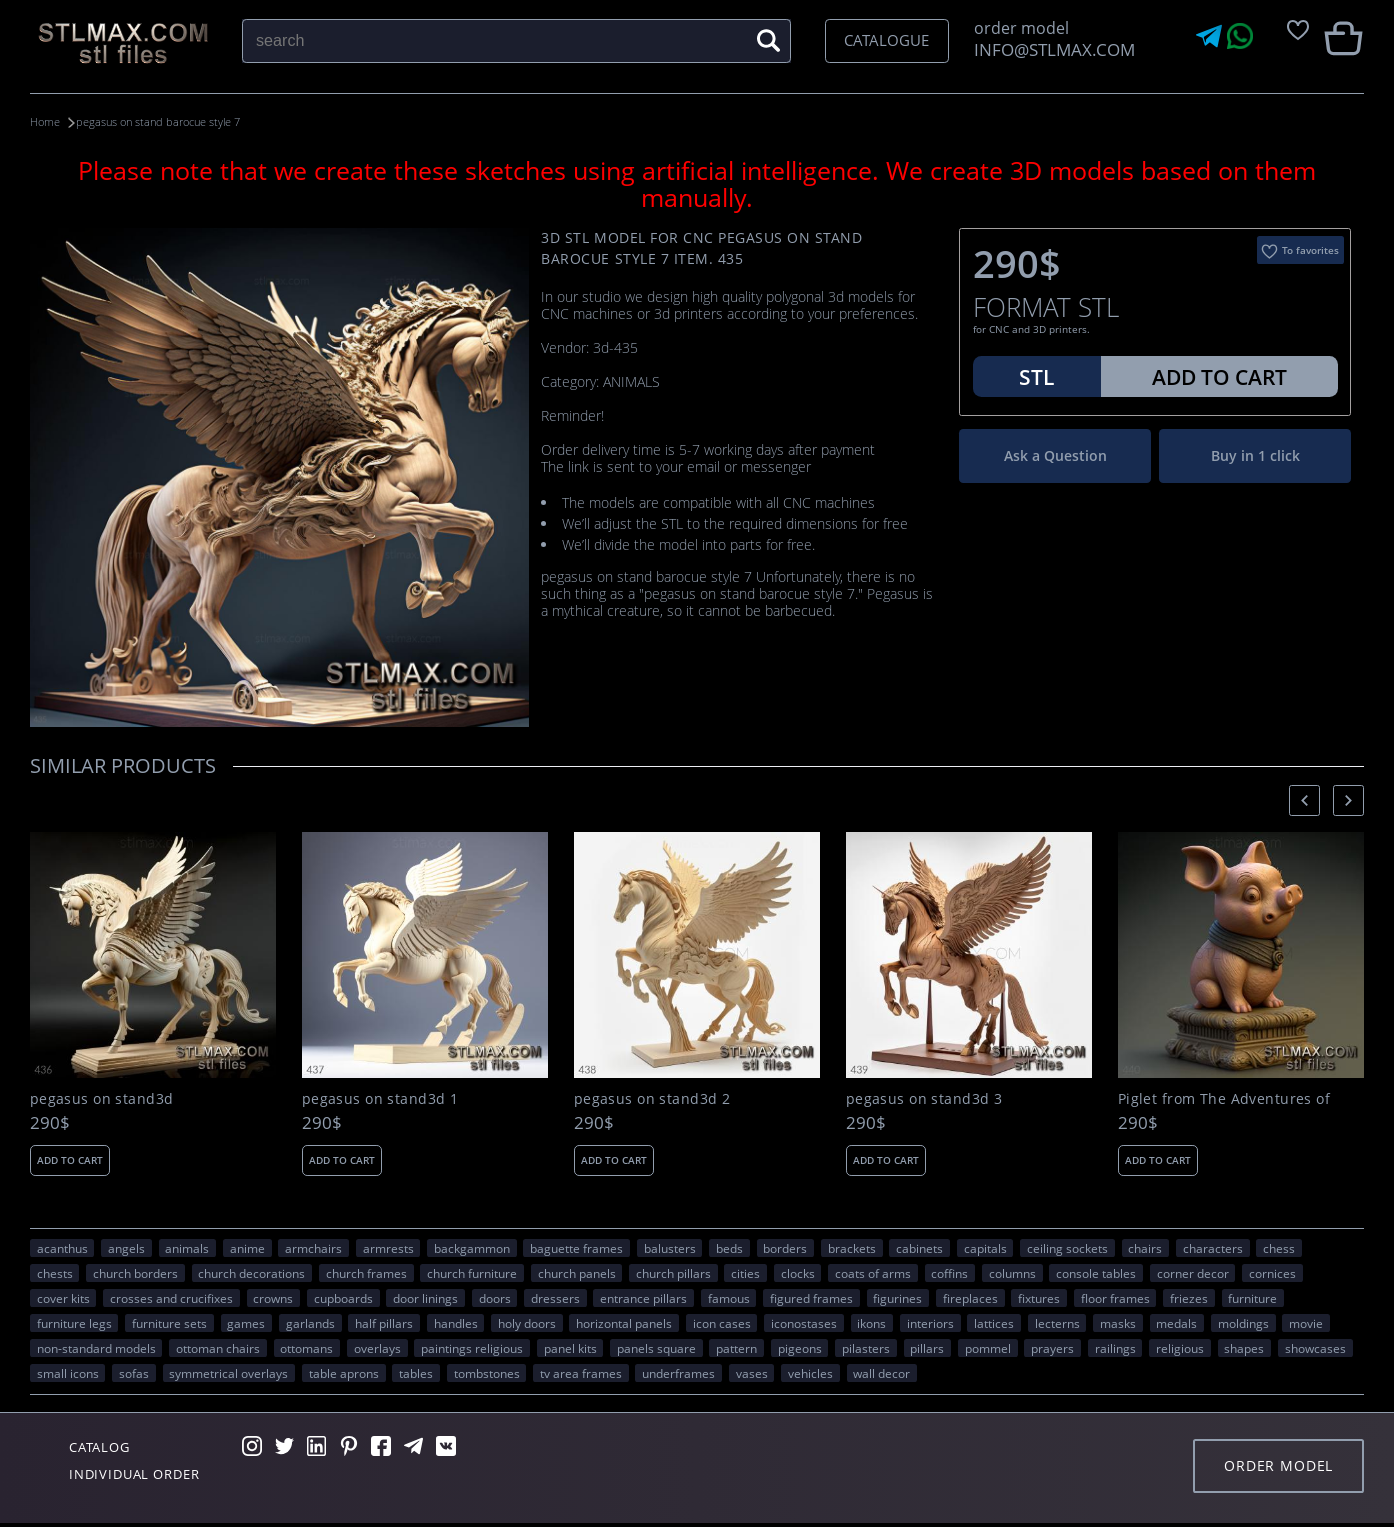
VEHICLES (810, 1372)
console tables (1096, 1272)
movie (1306, 1322)
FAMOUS (729, 1297)
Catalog (105, 1448)
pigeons (800, 1347)
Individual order (144, 1478)
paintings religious (472, 1347)
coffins (949, 1272)
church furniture (472, 1272)
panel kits (570, 1347)
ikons (871, 1322)
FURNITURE (1252, 1297)
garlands (310, 1322)
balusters (670, 1247)
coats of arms (873, 1272)
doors (495, 1297)
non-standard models (96, 1347)
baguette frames (576, 1247)
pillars (927, 1347)
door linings (425, 1297)
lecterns (1057, 1322)
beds (729, 1247)
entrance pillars (643, 1297)
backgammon (472, 1247)
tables (416, 1372)
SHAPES (1244, 1347)
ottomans (306, 1347)
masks (1118, 1322)
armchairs (313, 1247)
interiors (930, 1322)
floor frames (1115, 1297)
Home (47, 121)
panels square (656, 1347)
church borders (135, 1272)
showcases (1315, 1347)
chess (1279, 1247)
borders (785, 1247)
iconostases (804, 1322)
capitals (985, 1247)
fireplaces (970, 1297)
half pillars (384, 1322)
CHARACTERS (1213, 1247)
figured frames (811, 1297)
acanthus (62, 1247)
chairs (1145, 1247)
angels (126, 1247)
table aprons (344, 1372)
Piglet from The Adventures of (1224, 1099)
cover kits (63, 1297)
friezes (1189, 1297)
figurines (897, 1297)
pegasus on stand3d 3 (924, 1099)
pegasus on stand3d (102, 1099)
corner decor (1193, 1272)
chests (55, 1272)
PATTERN (736, 1347)
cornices (1272, 1272)
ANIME (247, 1247)
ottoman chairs (218, 1347)
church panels (577, 1272)
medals (1176, 1322)
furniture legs (74, 1322)
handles (456, 1322)
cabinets (919, 1247)
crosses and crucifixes (171, 1297)
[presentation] (1304, 799)
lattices (994, 1322)
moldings (1243, 1322)
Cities (745, 1272)
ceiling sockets (1067, 1247)
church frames (366, 1272)
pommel (988, 1347)
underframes (678, 1372)
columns (1012, 1272)
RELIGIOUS (1180, 1347)
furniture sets (169, 1322)
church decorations (251, 1272)
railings (1115, 1347)
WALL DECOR (881, 1372)
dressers (555, 1297)
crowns (273, 1297)
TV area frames (581, 1372)
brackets (852, 1247)
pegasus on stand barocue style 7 (180, 121)
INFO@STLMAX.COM (1050, 49)
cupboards (343, 1297)
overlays (377, 1347)
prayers (1052, 1347)
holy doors (527, 1322)
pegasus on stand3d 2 (652, 1099)
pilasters (866, 1347)
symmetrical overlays (228, 1372)
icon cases (722, 1322)
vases (752, 1372)
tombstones (487, 1372)
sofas (134, 1372)
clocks (798, 1272)
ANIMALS (187, 1247)
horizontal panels (624, 1322)
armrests (388, 1247)
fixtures (1039, 1297)
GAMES (246, 1322)
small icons (68, 1372)
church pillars (673, 1272)
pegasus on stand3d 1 (380, 1099)
